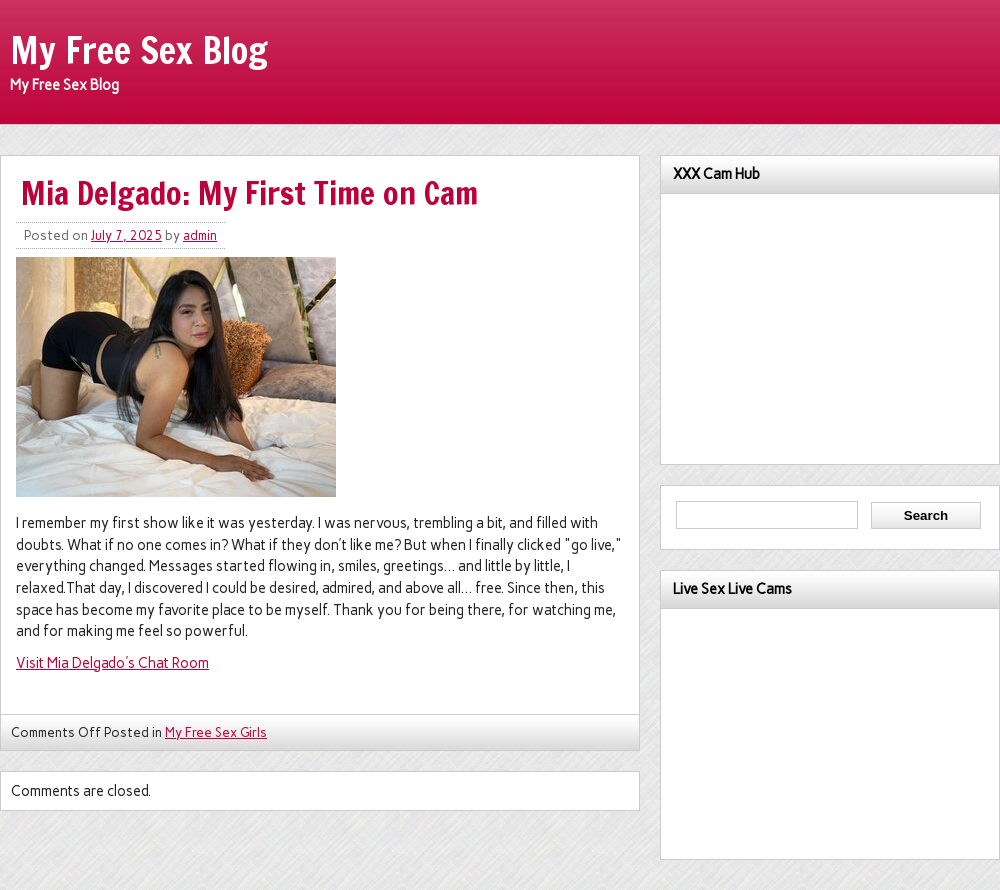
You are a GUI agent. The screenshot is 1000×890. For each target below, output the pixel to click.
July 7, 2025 (126, 235)
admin (200, 235)
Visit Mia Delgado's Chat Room (112, 663)
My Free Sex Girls (216, 732)
